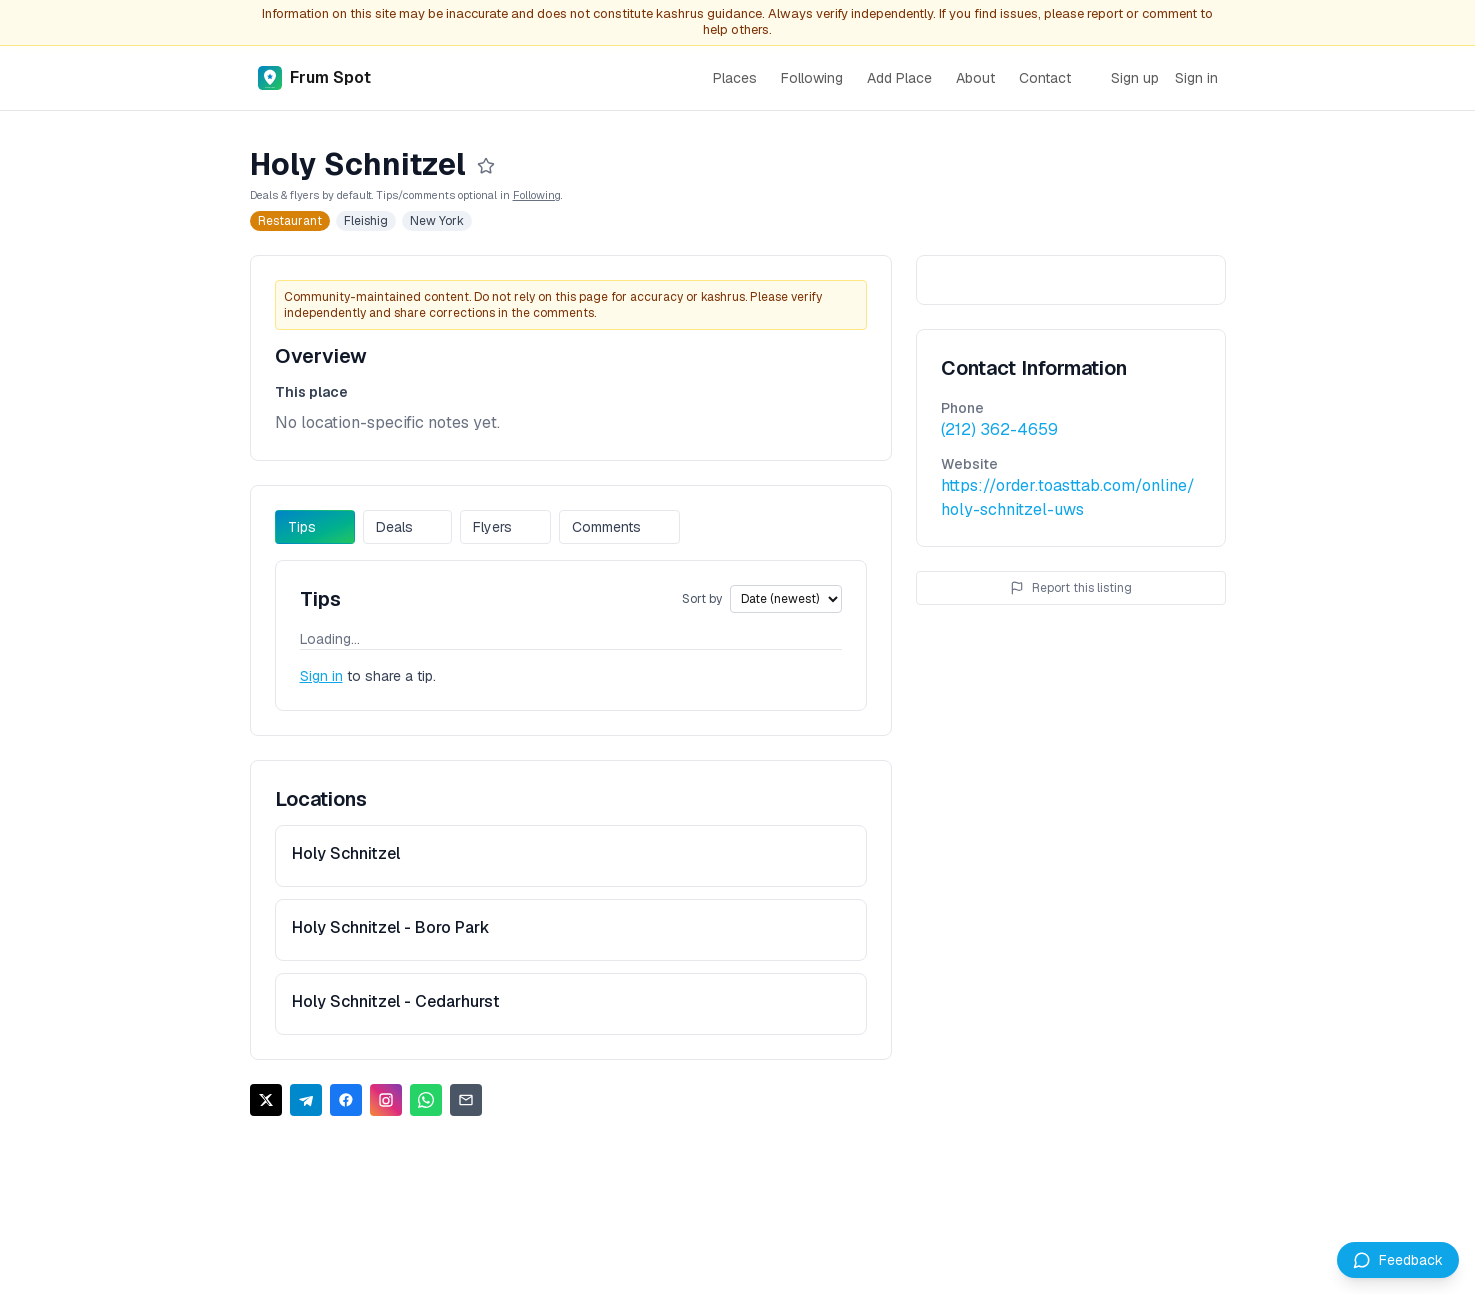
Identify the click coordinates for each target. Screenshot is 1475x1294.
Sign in (1196, 78)
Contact (1045, 78)
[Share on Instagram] (386, 1100)
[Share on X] (266, 1100)
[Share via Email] (466, 1100)
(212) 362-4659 (999, 429)
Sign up (1135, 78)
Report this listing (1071, 588)
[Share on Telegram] (306, 1100)
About (975, 78)
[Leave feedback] (1398, 1260)
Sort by (702, 599)
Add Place (899, 78)
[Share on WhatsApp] (426, 1100)
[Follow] (486, 166)
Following (812, 78)
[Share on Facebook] (346, 1100)
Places (735, 78)
